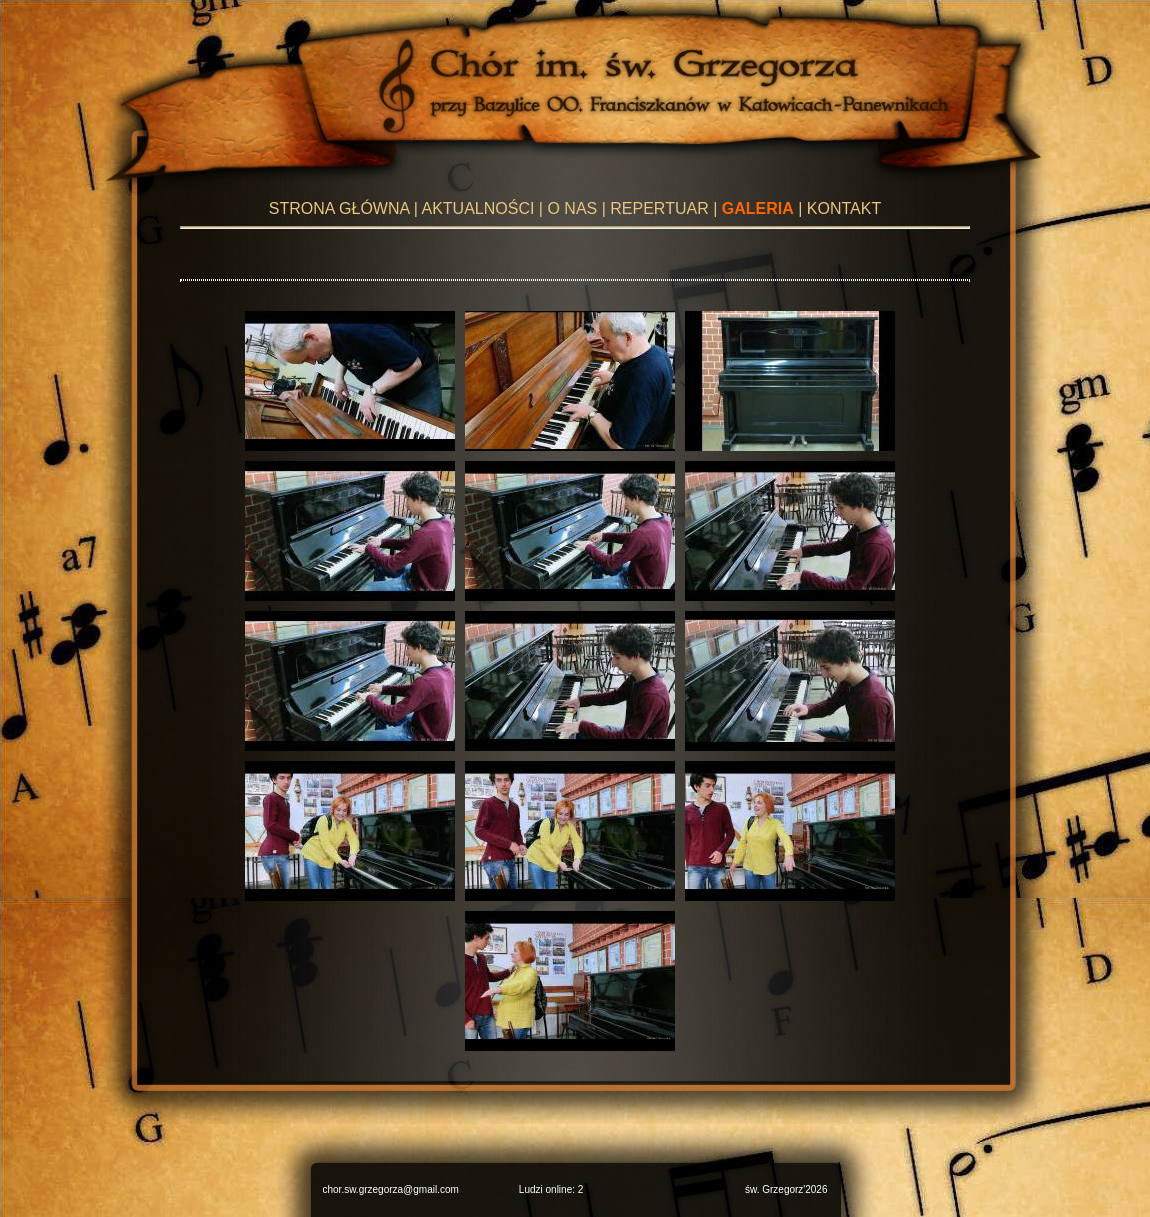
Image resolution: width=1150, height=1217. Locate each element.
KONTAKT (844, 208)
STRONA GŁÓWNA (339, 208)
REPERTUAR (659, 208)
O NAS (572, 208)
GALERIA (758, 208)
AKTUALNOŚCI (477, 208)
